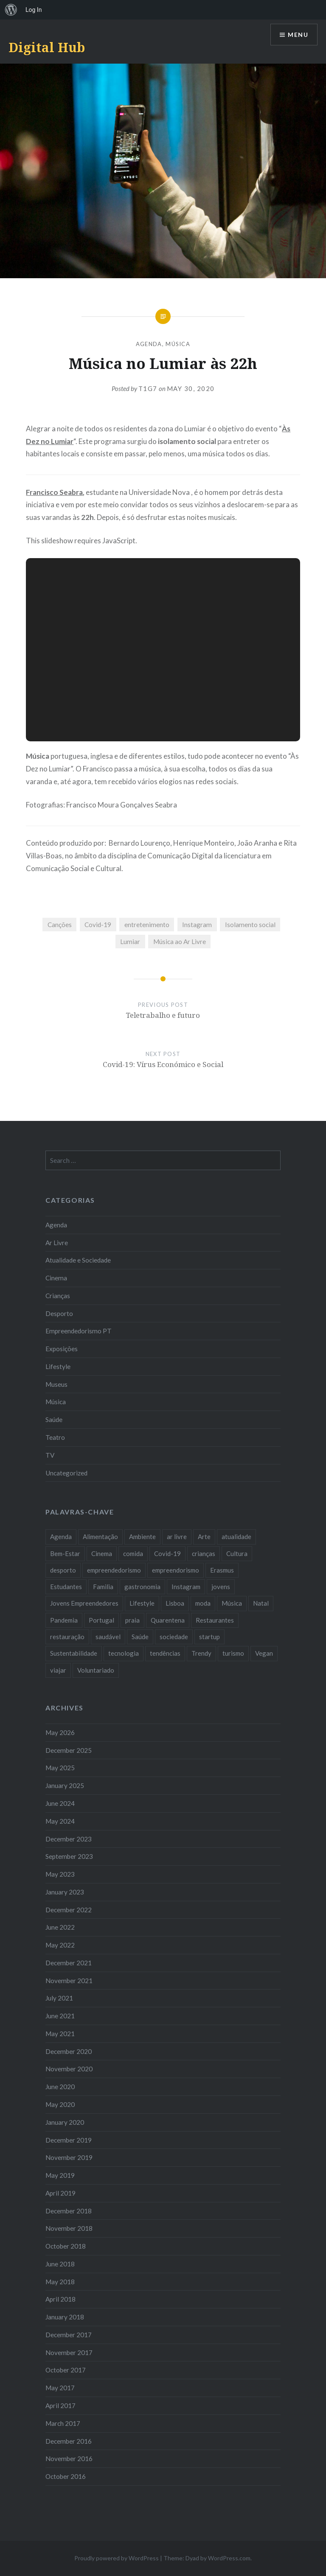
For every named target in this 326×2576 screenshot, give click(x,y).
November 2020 (69, 2069)
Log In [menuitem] (33, 9)
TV (49, 1455)
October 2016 (65, 2476)
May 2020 (60, 2104)
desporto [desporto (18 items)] (63, 1570)
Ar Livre (56, 1242)
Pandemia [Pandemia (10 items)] (64, 1620)
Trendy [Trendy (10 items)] (201, 1653)
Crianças (57, 1295)
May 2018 (60, 2281)
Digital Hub (46, 47)
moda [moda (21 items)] (203, 1603)
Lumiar (130, 941)
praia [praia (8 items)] (132, 1620)
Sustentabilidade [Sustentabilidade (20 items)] (73, 1653)
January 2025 (64, 1785)
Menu (298, 34)
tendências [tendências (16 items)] (165, 1653)
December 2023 (68, 1839)
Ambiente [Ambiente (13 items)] (142, 1536)
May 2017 (60, 2388)
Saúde (53, 1419)
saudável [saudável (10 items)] (108, 1636)
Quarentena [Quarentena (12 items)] (168, 1620)
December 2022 (68, 1910)
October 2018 (65, 2246)
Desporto (59, 1313)
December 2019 (68, 2140)
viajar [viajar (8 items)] (58, 1670)
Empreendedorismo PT (78, 1331)
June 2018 (60, 2264)
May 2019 (60, 2175)
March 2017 (62, 2423)
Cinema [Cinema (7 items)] (101, 1553)
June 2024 (60, 1803)
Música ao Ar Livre (179, 941)
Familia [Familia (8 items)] (103, 1586)
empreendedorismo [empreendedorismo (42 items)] (114, 1570)
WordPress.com (229, 2558)
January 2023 (64, 1892)
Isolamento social (250, 924)
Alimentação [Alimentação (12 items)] (100, 1536)
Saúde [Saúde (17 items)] (140, 1636)
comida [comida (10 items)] (133, 1553)
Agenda (149, 344)
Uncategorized (66, 1473)
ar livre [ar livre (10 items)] (177, 1536)
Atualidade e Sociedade (78, 1260)
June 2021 (60, 2016)
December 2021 (68, 1963)
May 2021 (60, 2033)
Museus (56, 1384)
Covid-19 (97, 924)
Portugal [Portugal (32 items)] (101, 1620)
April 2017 (60, 2405)
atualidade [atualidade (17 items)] (236, 1536)
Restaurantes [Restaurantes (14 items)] (215, 1620)
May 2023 (60, 1874)
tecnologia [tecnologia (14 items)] (123, 1653)
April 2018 (60, 2299)
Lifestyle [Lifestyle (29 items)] (142, 1603)
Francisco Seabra (54, 492)
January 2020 (64, 2122)
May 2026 (60, 1732)
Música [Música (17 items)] (232, 1603)
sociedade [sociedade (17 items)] (174, 1636)
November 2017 (69, 2352)
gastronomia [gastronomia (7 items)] (142, 1586)
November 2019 (69, 2157)
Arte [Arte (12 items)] (204, 1536)
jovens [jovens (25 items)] (220, 1586)
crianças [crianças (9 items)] (203, 1553)
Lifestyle (57, 1366)
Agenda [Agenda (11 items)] (61, 1536)
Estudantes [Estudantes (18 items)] (66, 1586)
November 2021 (69, 1980)
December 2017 (68, 2335)
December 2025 (68, 1750)
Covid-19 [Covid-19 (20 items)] (167, 1553)
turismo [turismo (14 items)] (233, 1653)
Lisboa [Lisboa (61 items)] (175, 1603)
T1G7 (147, 388)
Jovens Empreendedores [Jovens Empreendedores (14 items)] (84, 1603)
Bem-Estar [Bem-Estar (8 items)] (65, 1553)
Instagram (197, 924)
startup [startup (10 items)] (209, 1636)
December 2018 (68, 2211)
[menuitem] (11, 10)
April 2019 (60, 2193)
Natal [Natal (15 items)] (261, 1603)
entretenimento (146, 924)
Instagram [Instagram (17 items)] (185, 1586)
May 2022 (60, 1945)
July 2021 (59, 1998)
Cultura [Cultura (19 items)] (236, 1553)
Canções (60, 924)
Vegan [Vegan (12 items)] (264, 1653)
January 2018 (64, 2317)
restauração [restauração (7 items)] (67, 1636)
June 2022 (60, 1927)
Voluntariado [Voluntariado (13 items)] (95, 1670)
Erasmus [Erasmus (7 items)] (222, 1570)
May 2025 (60, 1767)
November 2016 (69, 2458)
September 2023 (69, 1856)
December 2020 (68, 2051)
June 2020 (60, 2086)
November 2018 (69, 2228)
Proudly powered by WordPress (116, 2558)
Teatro (55, 1437)
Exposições (61, 1348)
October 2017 (65, 2370)
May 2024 (60, 1821)
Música (178, 344)
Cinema (56, 1278)
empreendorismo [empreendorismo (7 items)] (175, 1570)
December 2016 (68, 2441)
